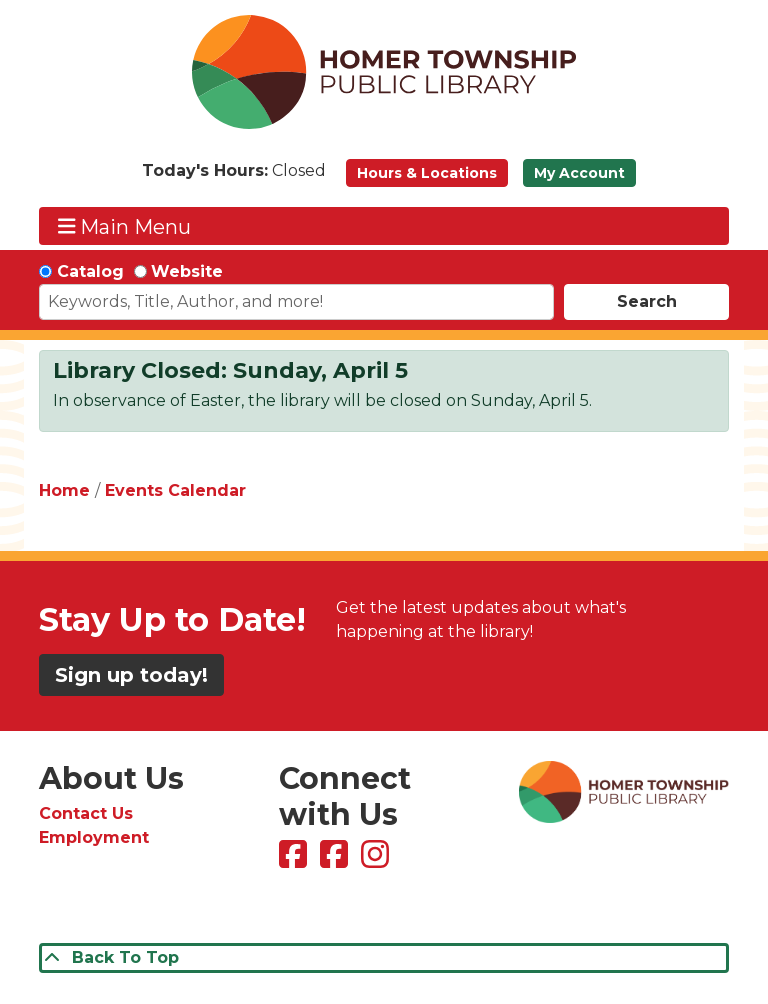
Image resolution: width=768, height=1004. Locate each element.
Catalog (90, 271)
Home (64, 490)
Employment (94, 837)
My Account (579, 173)
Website (187, 271)
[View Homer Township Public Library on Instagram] (377, 860)
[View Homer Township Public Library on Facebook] (295, 860)
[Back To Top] (384, 958)
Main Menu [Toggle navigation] (125, 226)
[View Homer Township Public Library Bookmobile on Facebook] (336, 860)
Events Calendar (175, 490)
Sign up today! (131, 675)
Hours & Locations (427, 173)
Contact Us (86, 813)
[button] (234, 178)
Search (647, 301)
